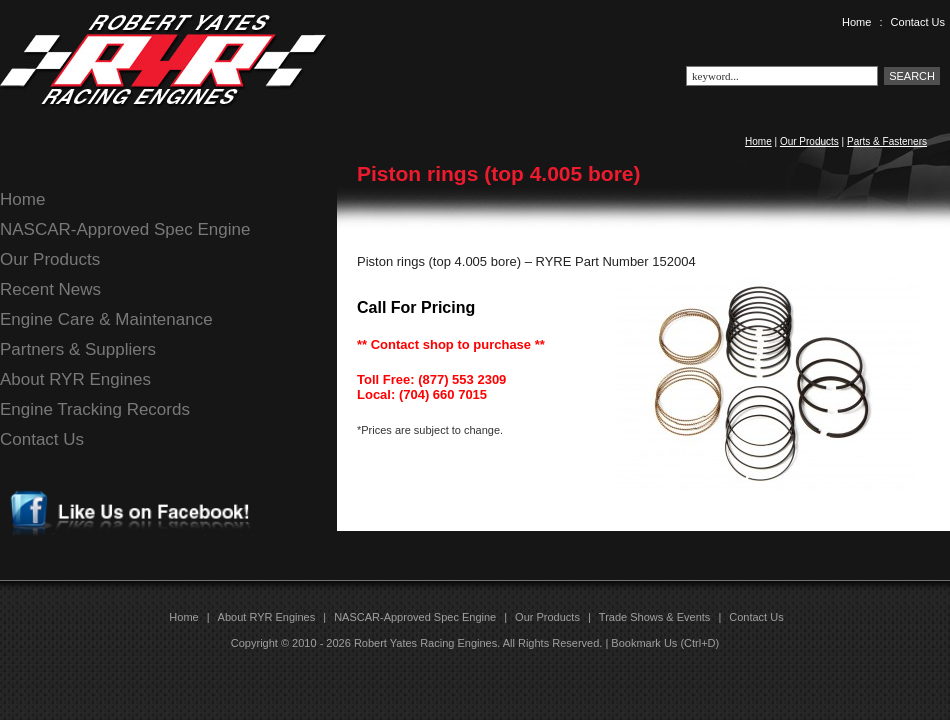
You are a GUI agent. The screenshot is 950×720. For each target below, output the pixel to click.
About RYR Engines (75, 379)
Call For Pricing (416, 307)
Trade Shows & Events (654, 617)
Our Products (809, 141)
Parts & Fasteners (887, 141)
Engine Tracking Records (95, 409)
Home (856, 22)
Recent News (50, 289)
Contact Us (918, 22)
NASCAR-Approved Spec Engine (125, 229)
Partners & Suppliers (78, 349)
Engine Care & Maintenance (106, 319)
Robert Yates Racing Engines (425, 643)
